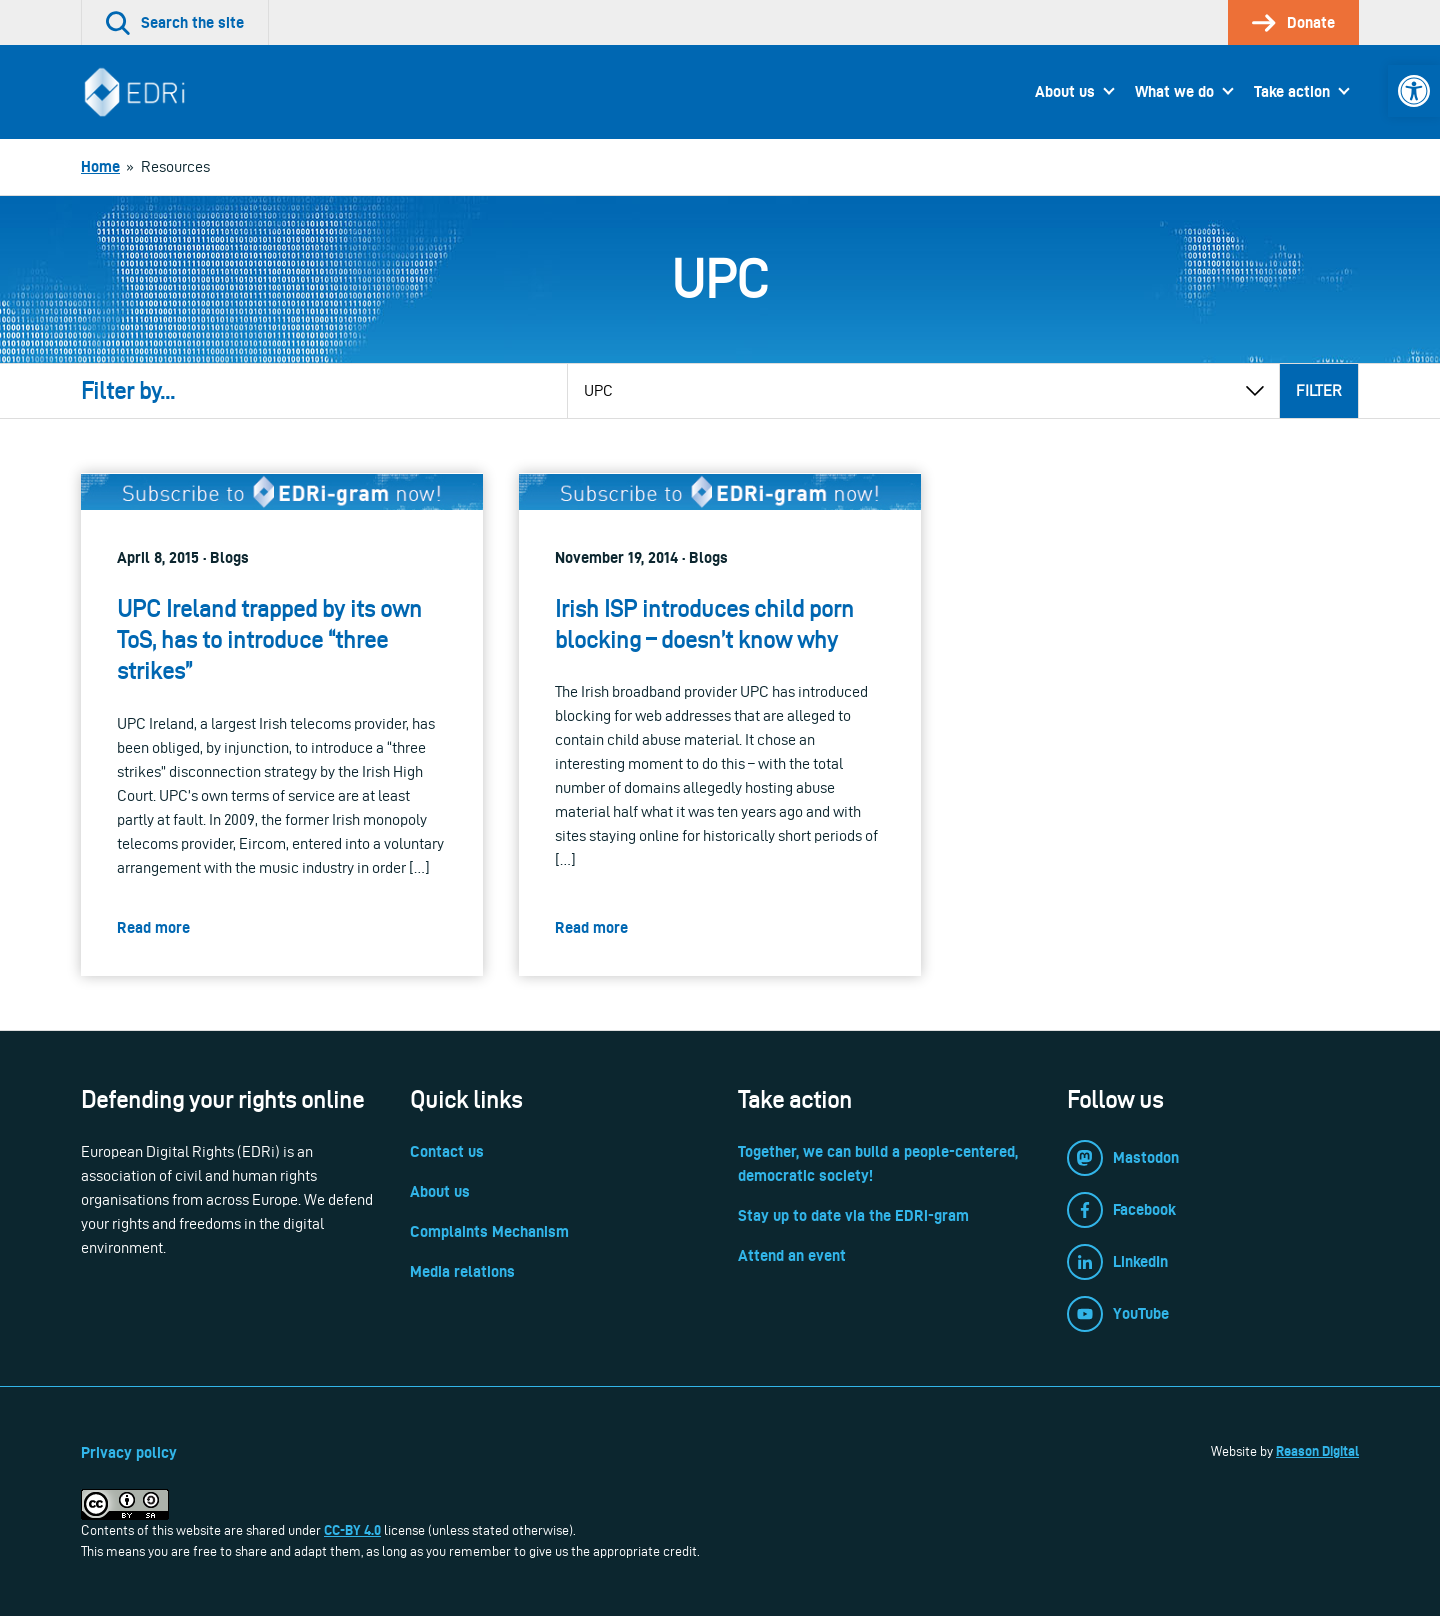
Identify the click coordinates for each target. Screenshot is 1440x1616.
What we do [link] (1174, 91)
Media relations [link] (462, 1271)
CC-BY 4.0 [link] (352, 1530)
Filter (1319, 390)
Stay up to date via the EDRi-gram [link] (853, 1215)
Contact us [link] (447, 1151)
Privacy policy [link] (129, 1452)
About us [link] (1065, 91)
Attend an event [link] (792, 1255)
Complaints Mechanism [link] (489, 1231)
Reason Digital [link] (1317, 1451)
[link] (1414, 91)
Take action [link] (1292, 91)
